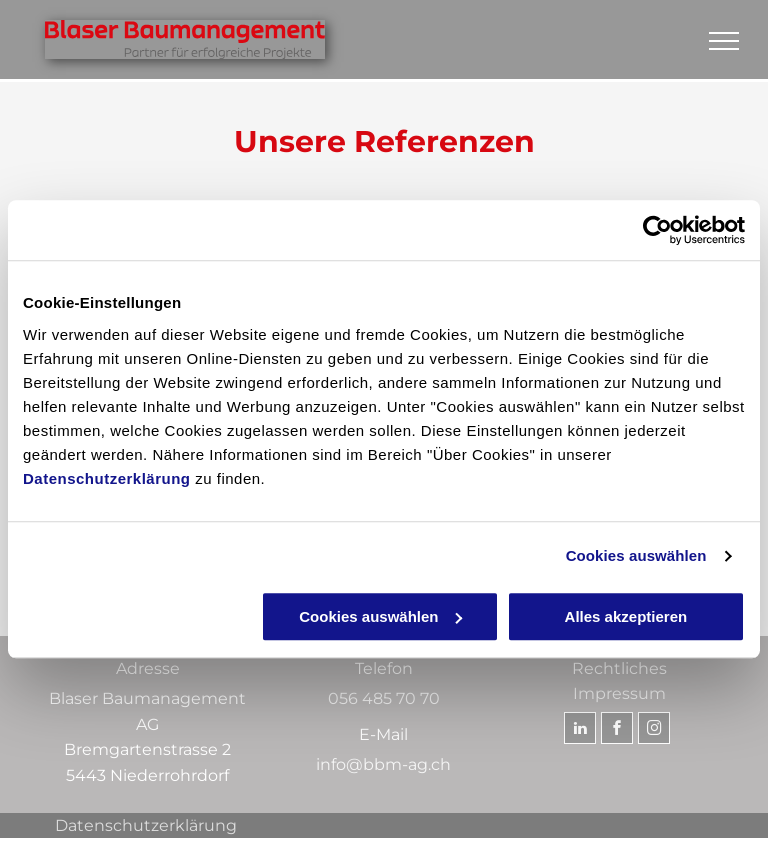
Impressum (619, 693)
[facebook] (617, 730)
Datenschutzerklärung (107, 478)
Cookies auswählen (636, 555)
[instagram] (654, 730)
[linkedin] (580, 730)
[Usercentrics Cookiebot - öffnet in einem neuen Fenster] (657, 230)
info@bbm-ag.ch (383, 764)
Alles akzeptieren (626, 616)
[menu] (724, 41)
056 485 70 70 (384, 698)
